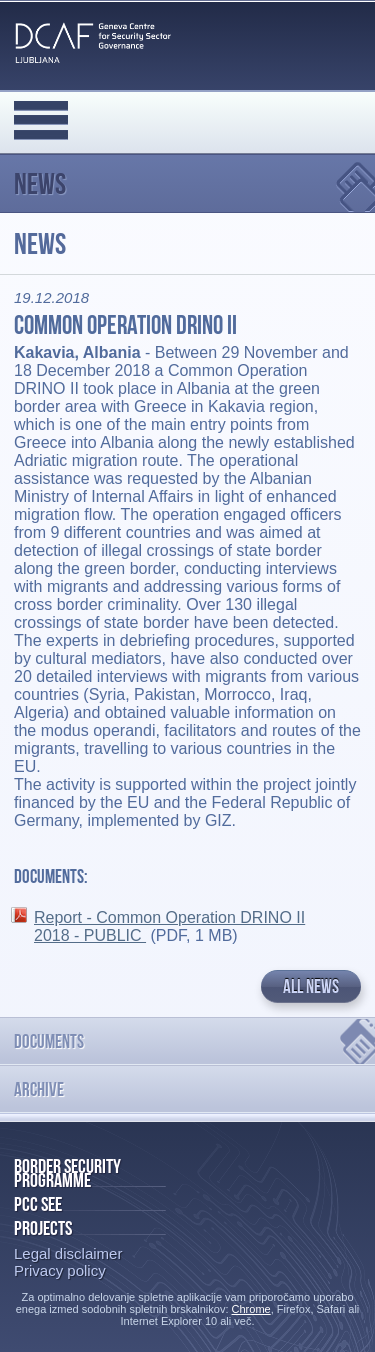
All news (311, 986)
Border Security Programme (67, 1173)
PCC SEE (38, 1204)
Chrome (251, 1309)
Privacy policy (60, 1270)
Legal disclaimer (68, 1253)
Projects (43, 1228)
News (40, 183)
